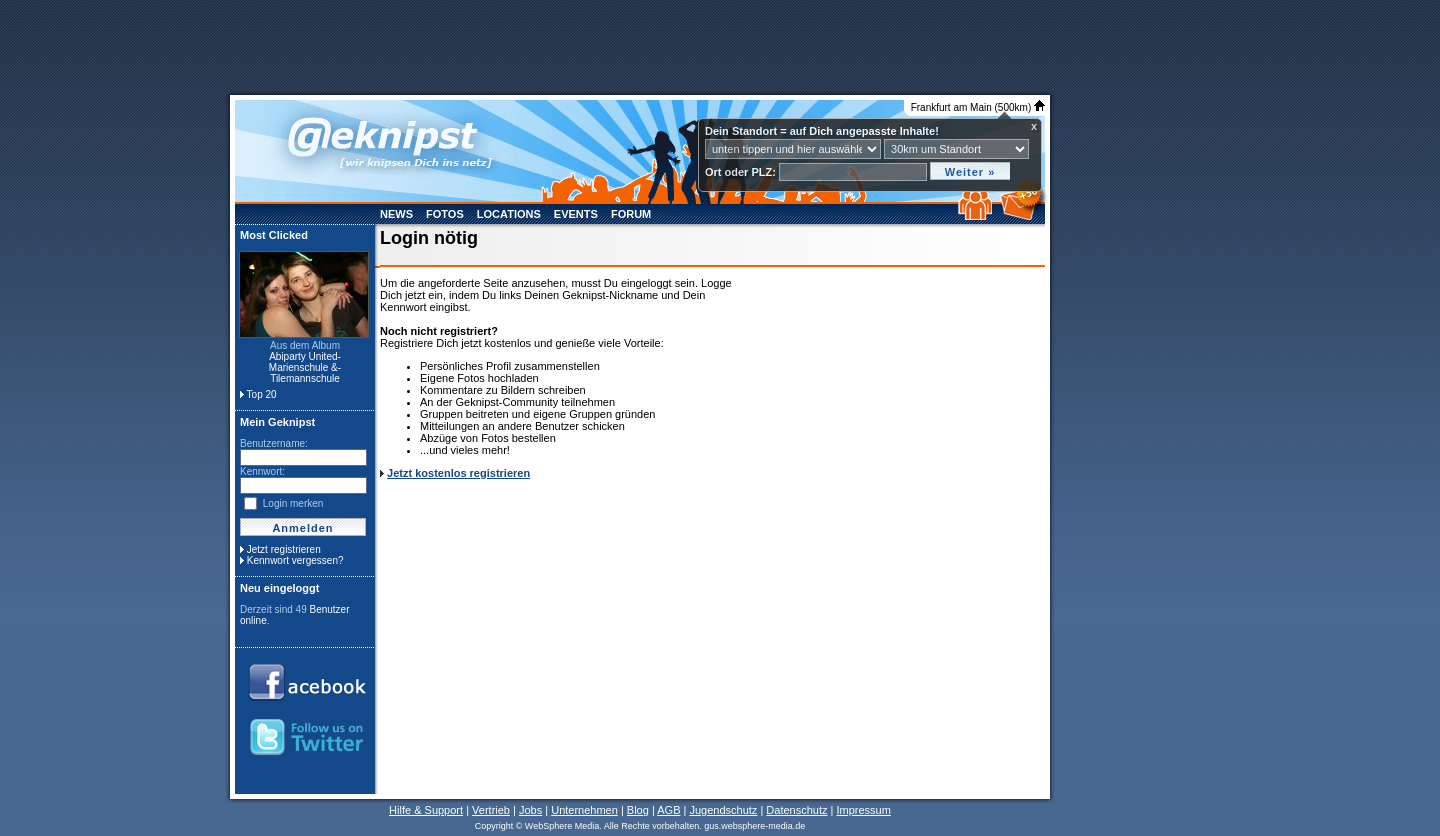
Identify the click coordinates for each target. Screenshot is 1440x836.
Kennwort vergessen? (295, 560)
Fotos (445, 214)
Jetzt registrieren (284, 549)
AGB (668, 810)
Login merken (293, 503)
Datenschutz (796, 810)
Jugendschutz (723, 810)
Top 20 (262, 394)
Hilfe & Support (426, 810)
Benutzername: (274, 443)
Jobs (530, 810)
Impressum (863, 810)
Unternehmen (584, 810)
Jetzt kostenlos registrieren (458, 473)
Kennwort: (262, 471)
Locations (509, 214)
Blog (638, 810)
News (396, 214)
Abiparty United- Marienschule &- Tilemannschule (305, 367)
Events (576, 214)
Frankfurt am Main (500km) (978, 107)
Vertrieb (491, 810)
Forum (631, 214)
